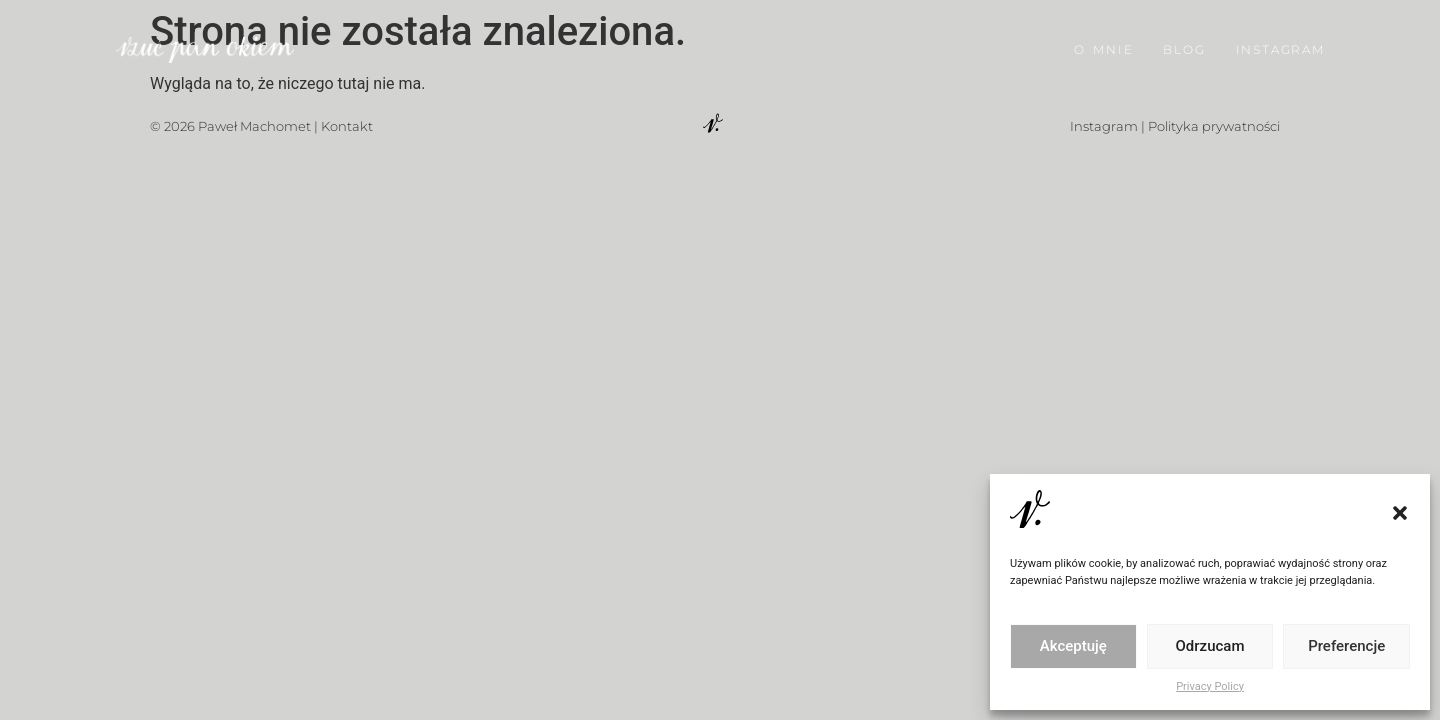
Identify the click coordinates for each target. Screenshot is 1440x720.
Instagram (1104, 126)
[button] (1400, 513)
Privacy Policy (1210, 686)
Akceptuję (1073, 646)
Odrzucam (1210, 646)
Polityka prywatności (1214, 126)
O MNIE (1103, 47)
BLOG (1184, 47)
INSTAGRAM (1280, 47)
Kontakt (347, 126)
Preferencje (1346, 646)
